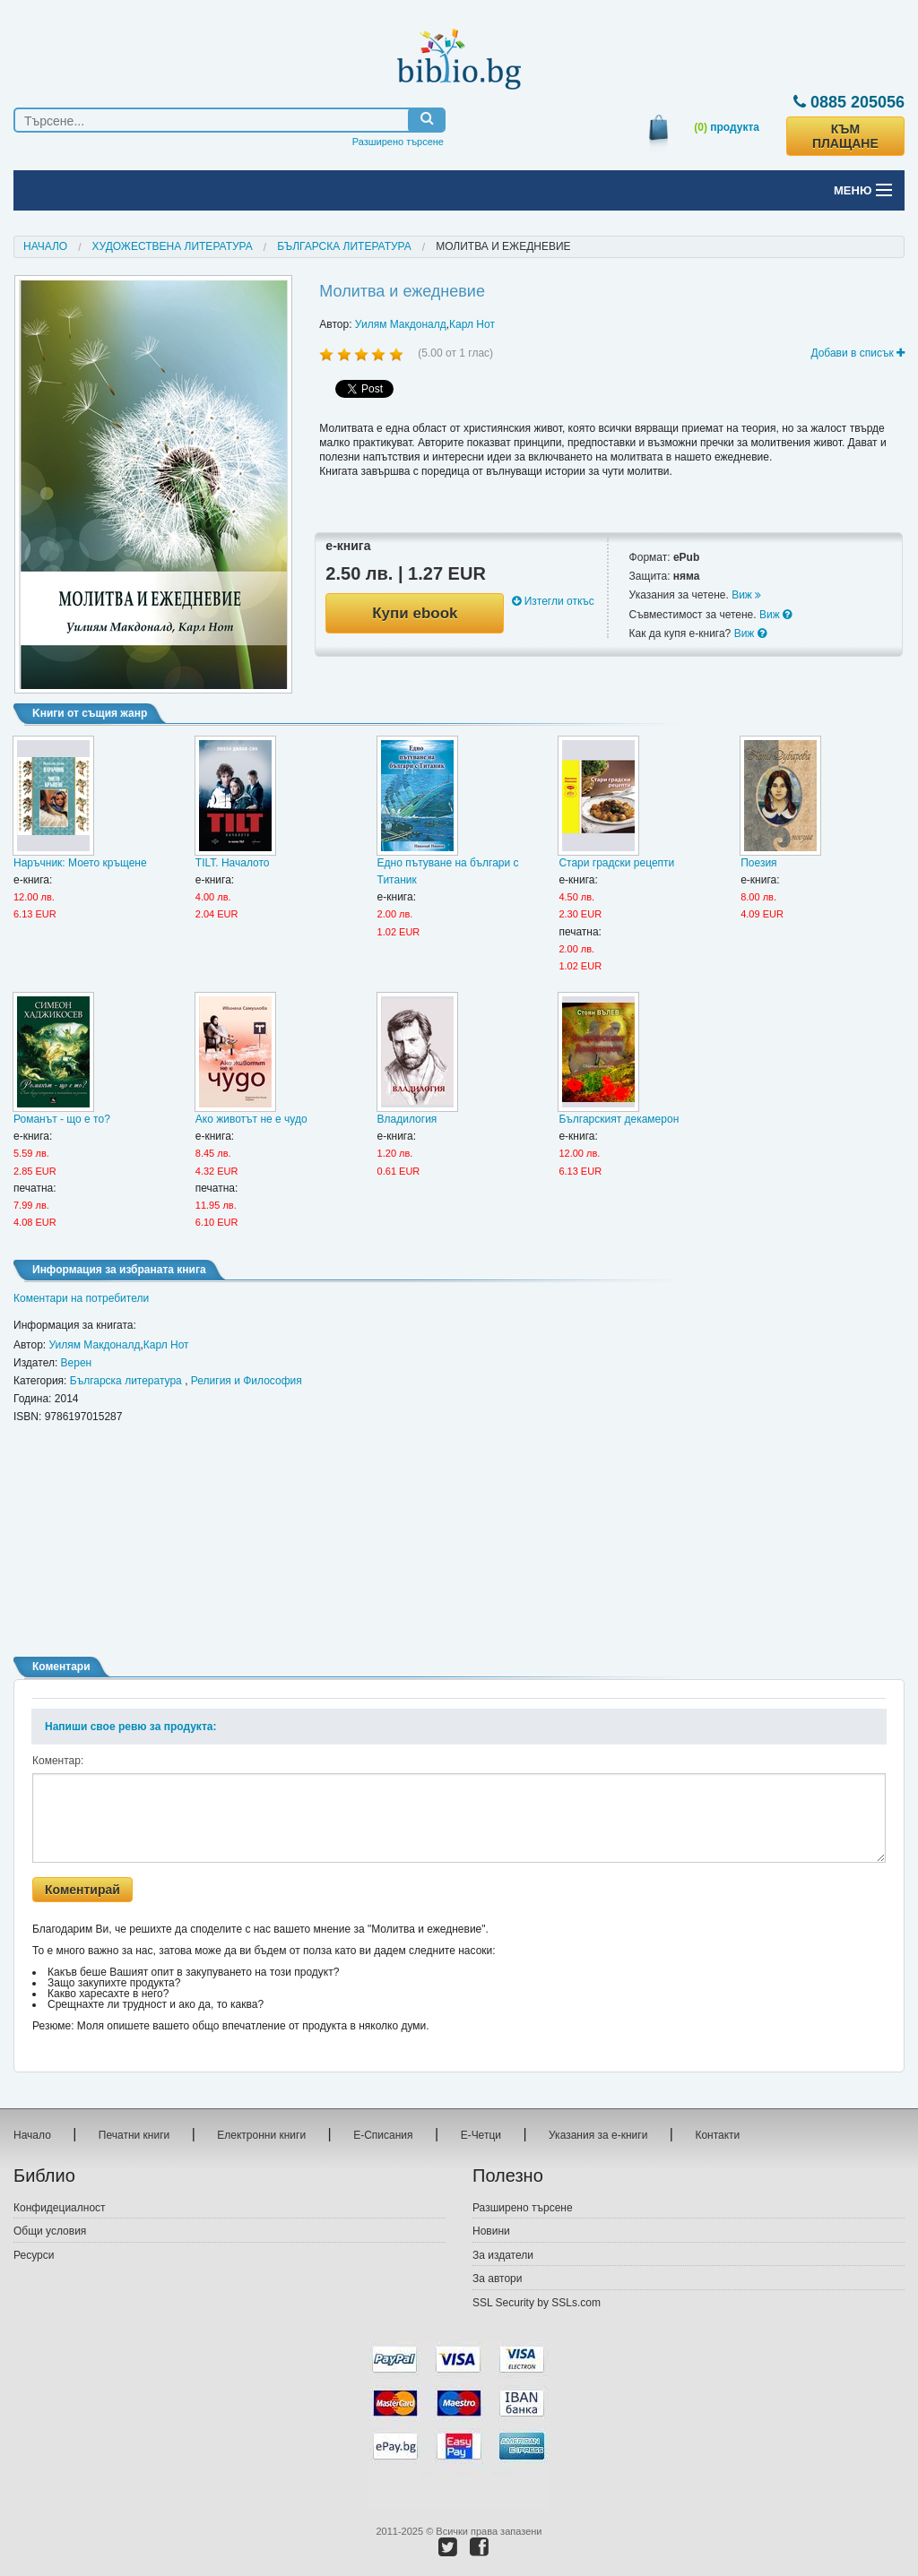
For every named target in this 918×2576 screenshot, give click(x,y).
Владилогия (407, 1119)
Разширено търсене (398, 141)
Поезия (758, 863)
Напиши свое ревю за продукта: (130, 1726)
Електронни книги (261, 2135)
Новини (491, 2231)
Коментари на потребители (81, 1298)
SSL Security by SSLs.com (536, 2302)
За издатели (502, 2255)
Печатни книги (134, 2135)
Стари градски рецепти (616, 863)
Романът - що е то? (61, 1119)
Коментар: (57, 1760)
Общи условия (49, 2231)
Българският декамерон (619, 1119)
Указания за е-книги (598, 2135)
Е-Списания (382, 2135)
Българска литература (344, 246)
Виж (746, 595)
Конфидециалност (59, 2207)
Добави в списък (857, 353)
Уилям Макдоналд (400, 324)
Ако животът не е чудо (251, 1119)
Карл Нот (472, 324)
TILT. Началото (232, 863)
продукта (726, 127)
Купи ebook (414, 613)
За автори (497, 2278)
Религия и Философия (246, 1380)
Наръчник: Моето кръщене (80, 863)
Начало (45, 246)
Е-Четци (481, 2135)
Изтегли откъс (552, 601)
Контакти (717, 2135)
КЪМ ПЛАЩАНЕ (845, 136)
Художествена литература (172, 246)
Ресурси (33, 2255)
